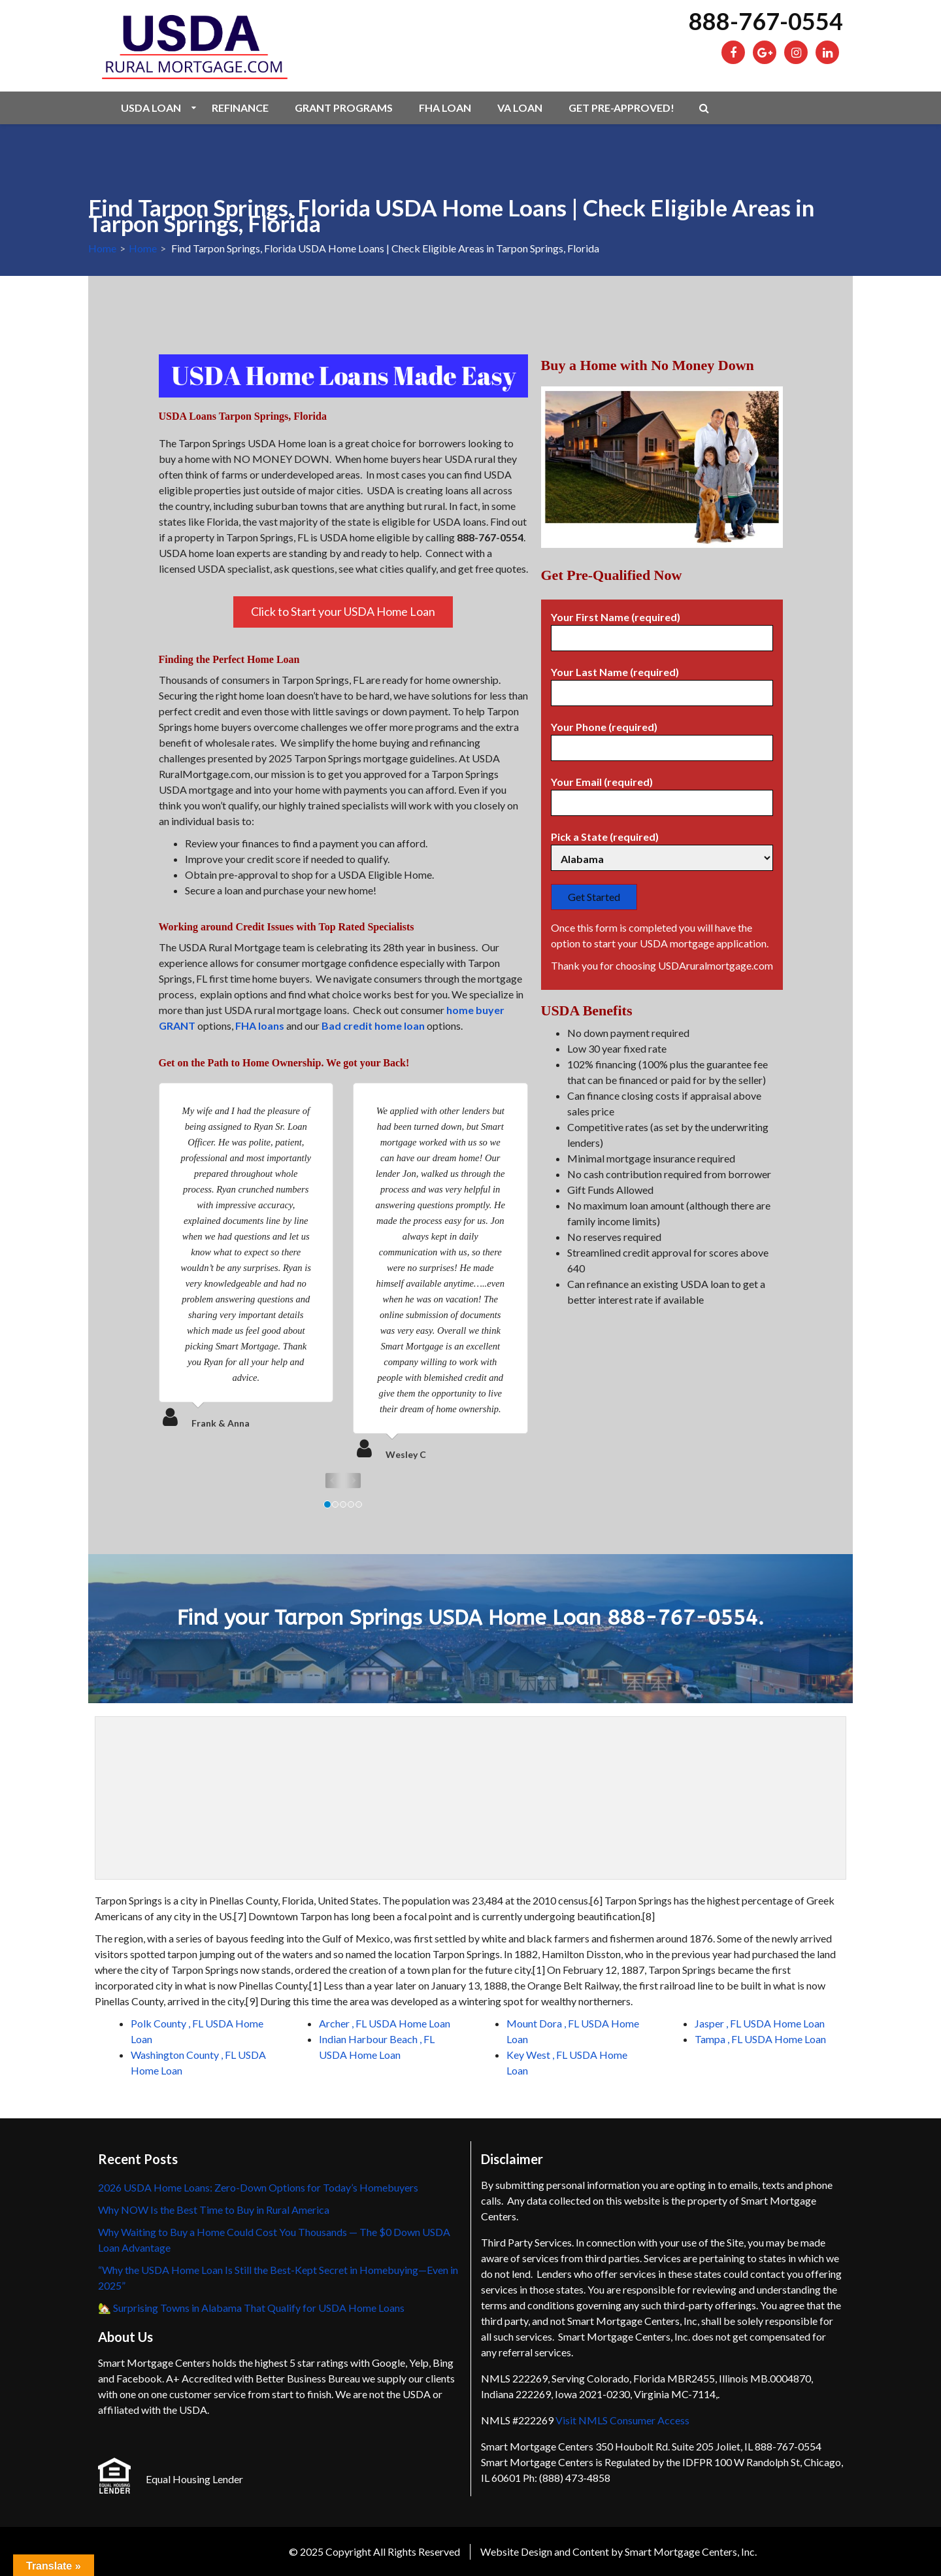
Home (102, 248)
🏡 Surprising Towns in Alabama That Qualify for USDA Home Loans (251, 2307)
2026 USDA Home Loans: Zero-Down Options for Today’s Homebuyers (258, 2187)
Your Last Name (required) (662, 683)
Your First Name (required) (662, 628)
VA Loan (519, 107)
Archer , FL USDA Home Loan (384, 2023)
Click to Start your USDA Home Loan (343, 611)
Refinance (240, 107)
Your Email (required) (662, 792)
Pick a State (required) (662, 847)
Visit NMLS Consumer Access (622, 2420)
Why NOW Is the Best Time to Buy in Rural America (213, 2209)
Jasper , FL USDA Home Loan (760, 2023)
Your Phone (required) (662, 737)
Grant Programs (344, 107)
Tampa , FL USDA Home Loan (760, 2039)
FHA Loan (445, 107)
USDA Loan (151, 107)
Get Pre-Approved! (621, 107)
